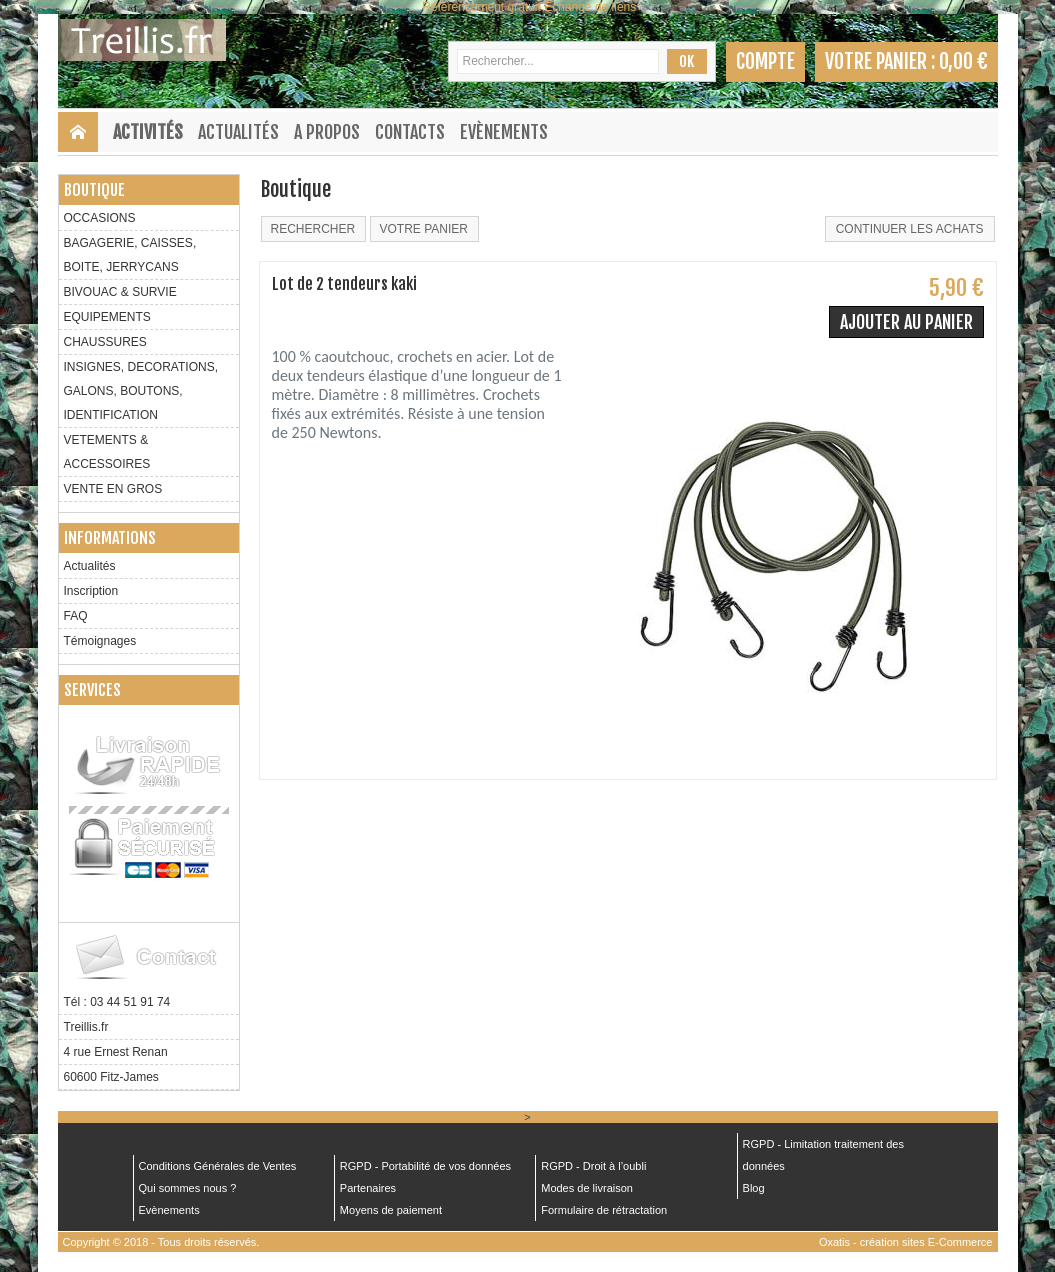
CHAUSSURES (105, 342)
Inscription (91, 591)
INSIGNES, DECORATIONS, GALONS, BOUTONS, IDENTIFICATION (141, 391)
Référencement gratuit (481, 7)
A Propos (327, 132)
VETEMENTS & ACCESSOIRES (107, 452)
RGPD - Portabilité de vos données (425, 1166)
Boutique (94, 190)
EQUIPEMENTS (107, 317)
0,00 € (963, 61)
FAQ (76, 616)
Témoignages (100, 641)
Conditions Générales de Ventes (218, 1166)
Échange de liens (590, 7)
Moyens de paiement (391, 1210)
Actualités (238, 132)
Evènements (504, 132)
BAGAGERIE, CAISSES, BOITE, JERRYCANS (130, 255)
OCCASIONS (100, 218)
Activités (148, 132)
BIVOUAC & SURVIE (120, 292)
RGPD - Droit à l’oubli (593, 1166)
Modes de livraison (587, 1188)
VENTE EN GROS (113, 489)
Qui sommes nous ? (188, 1188)
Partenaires (368, 1188)
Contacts (410, 132)
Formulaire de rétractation (604, 1210)
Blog (754, 1188)
